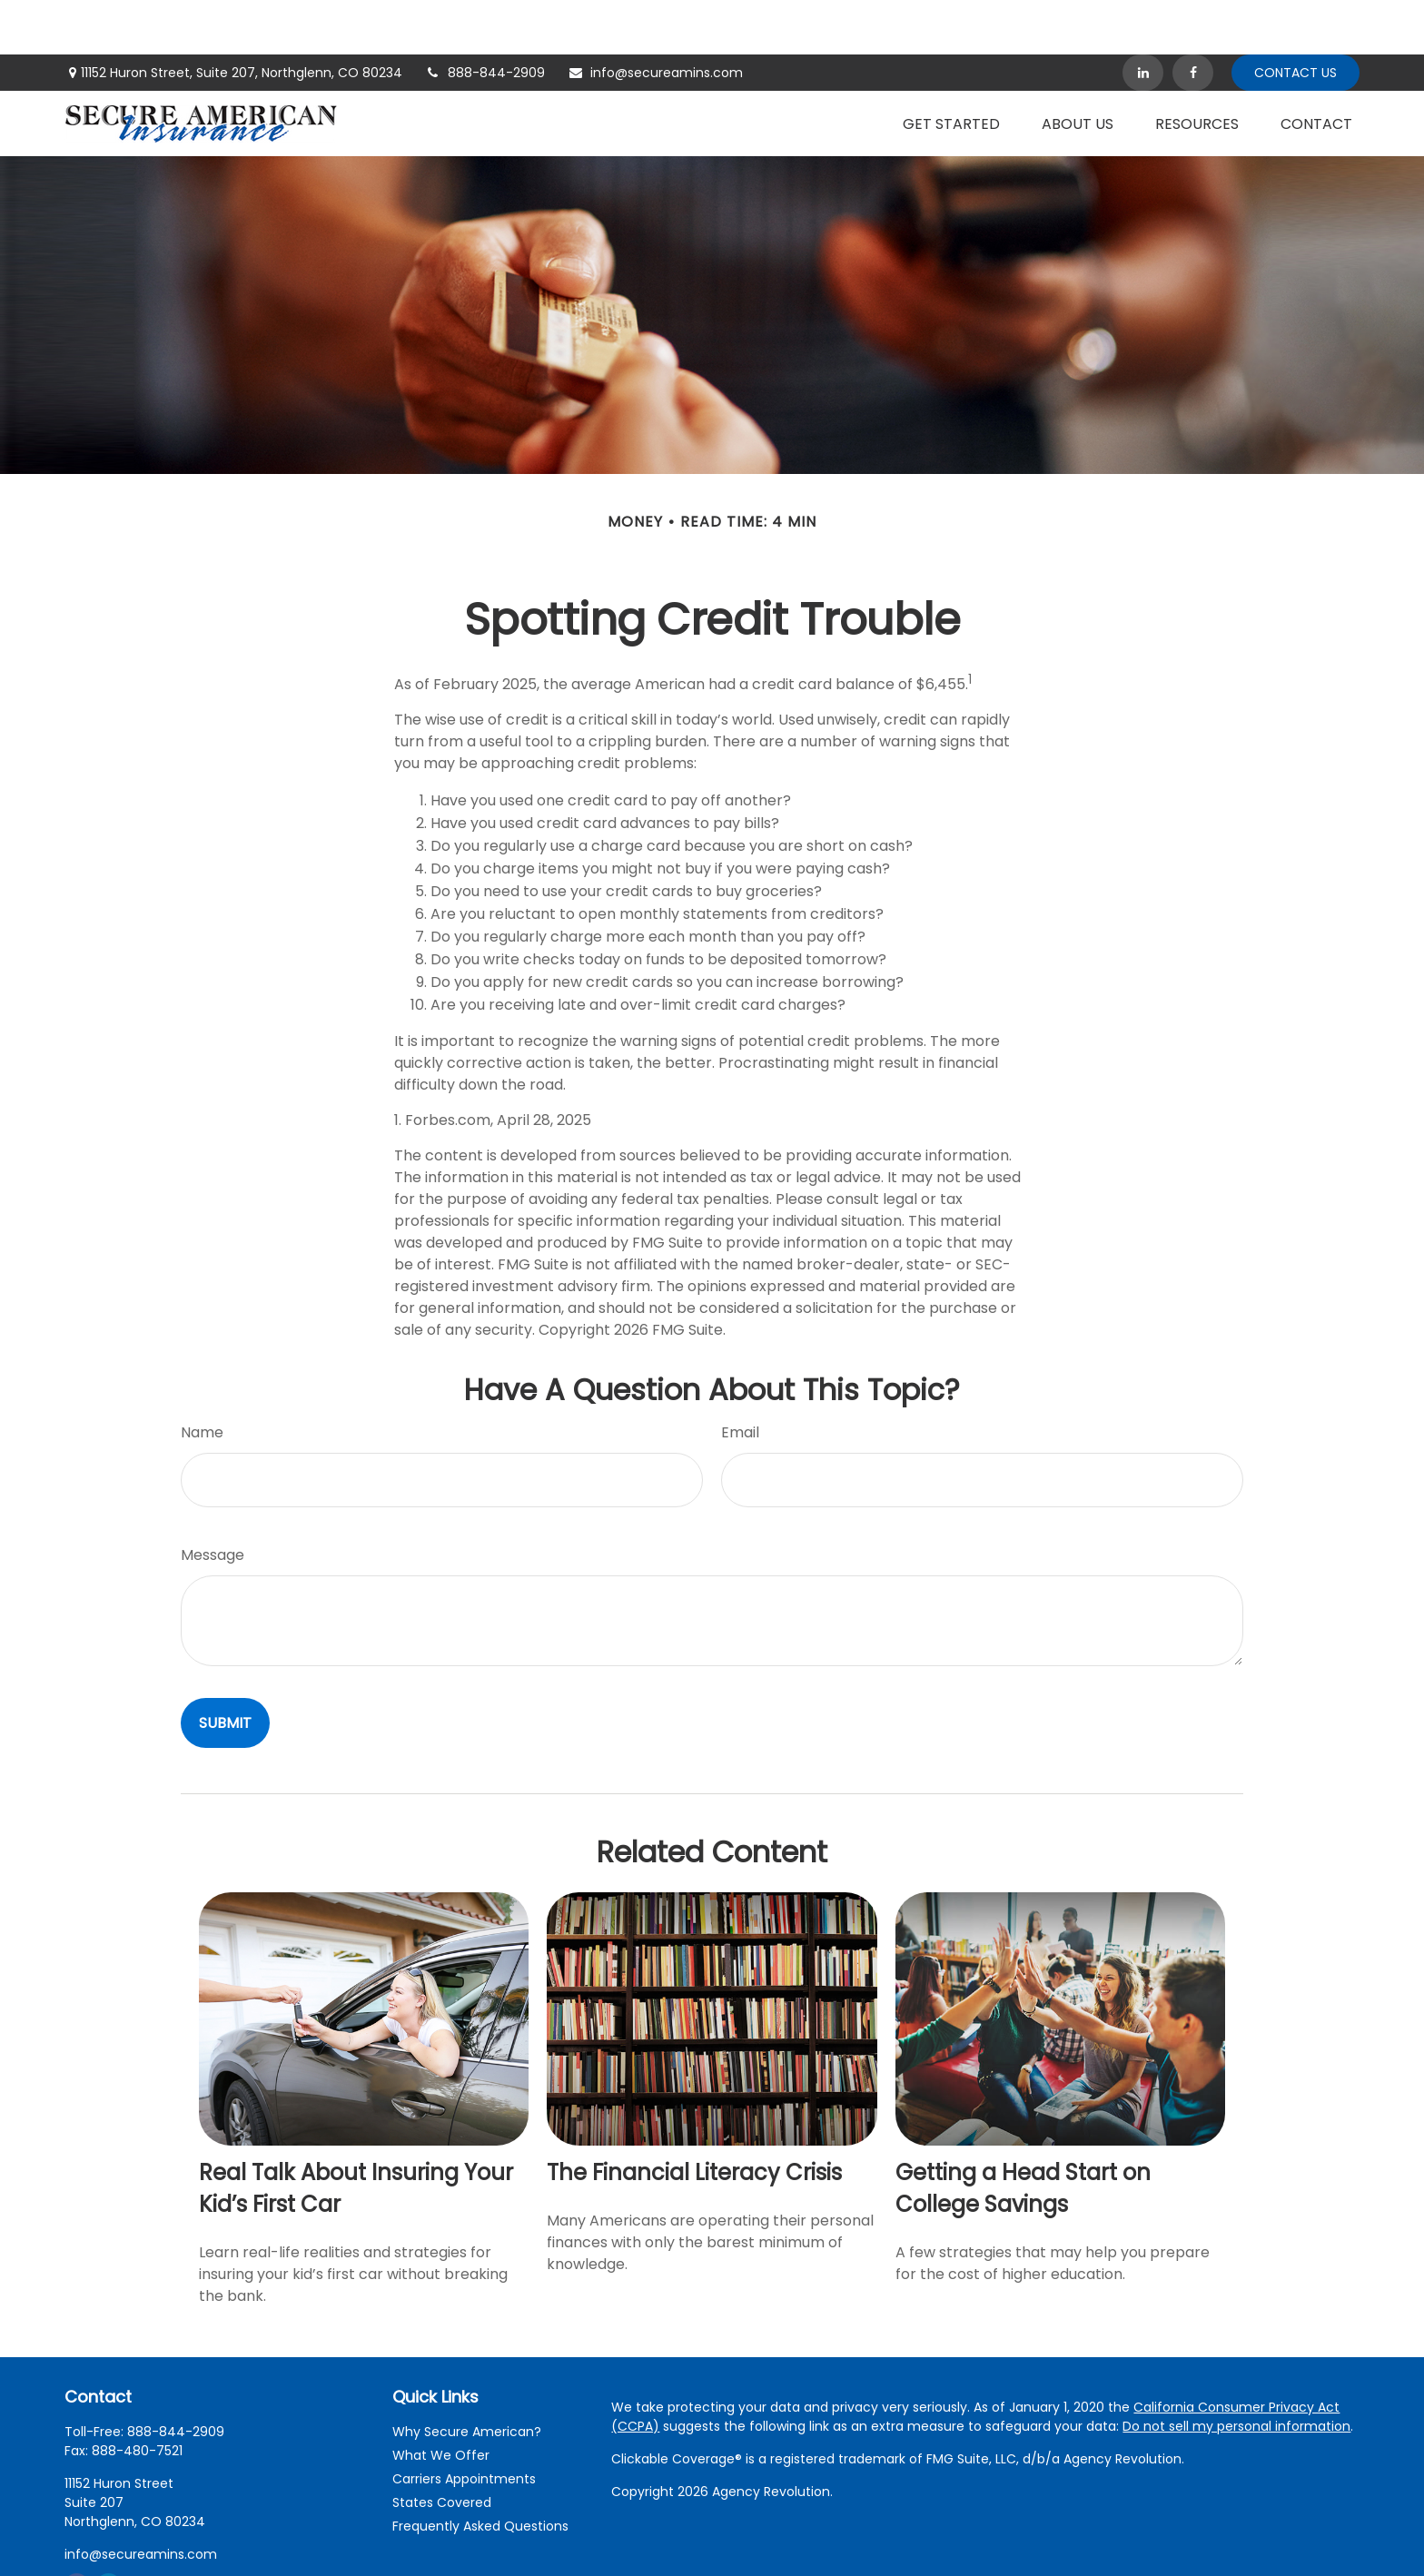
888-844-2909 (485, 18)
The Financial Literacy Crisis (694, 2118)
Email (740, 1377)
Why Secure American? (466, 2377)
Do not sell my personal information (1236, 2372)
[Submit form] (225, 1668)
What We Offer (441, 2401)
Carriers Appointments (464, 2424)
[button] (951, 69)
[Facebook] (1192, 18)
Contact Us (1295, 18)
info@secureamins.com (655, 18)
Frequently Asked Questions (480, 2471)
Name (202, 1377)
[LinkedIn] (1142, 18)
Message (212, 1500)
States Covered (441, 2448)
